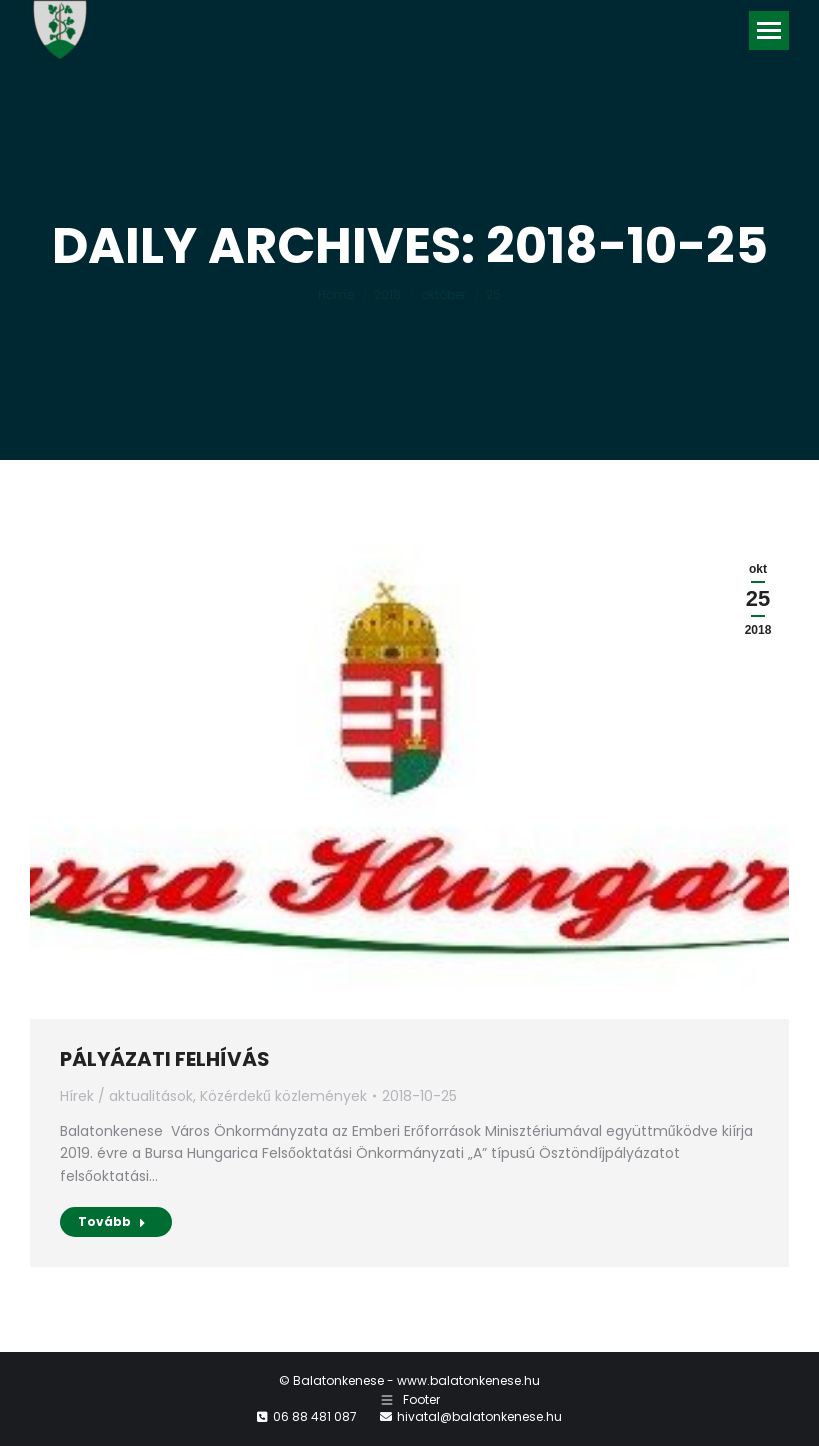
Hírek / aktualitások (126, 1096)
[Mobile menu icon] (769, 30)
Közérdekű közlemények (283, 1096)
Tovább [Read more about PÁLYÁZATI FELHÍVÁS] (112, 1221)
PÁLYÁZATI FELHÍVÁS (165, 1059)
